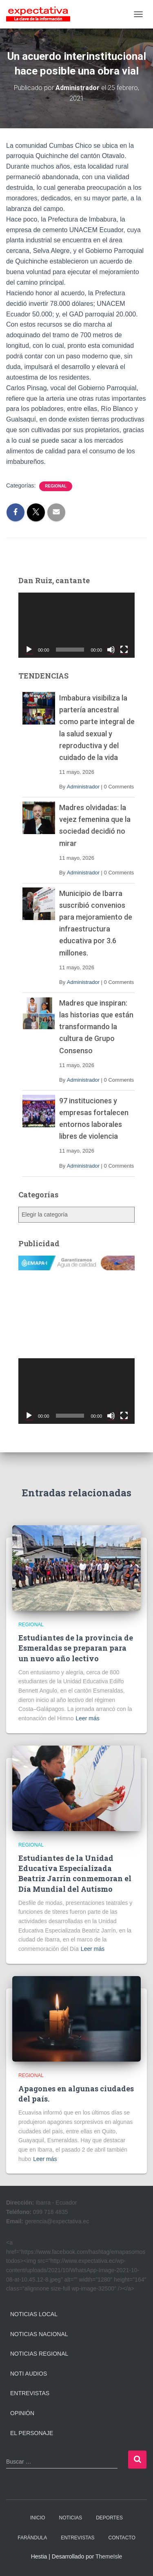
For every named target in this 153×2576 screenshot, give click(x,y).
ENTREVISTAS (77, 2538)
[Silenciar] (111, 650)
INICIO (37, 2518)
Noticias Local (34, 2314)
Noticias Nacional (39, 2334)
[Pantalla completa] (124, 650)
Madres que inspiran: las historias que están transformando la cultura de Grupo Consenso (96, 1026)
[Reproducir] (29, 650)
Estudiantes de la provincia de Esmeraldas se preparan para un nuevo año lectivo (75, 1648)
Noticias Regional (39, 2353)
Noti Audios (28, 2373)
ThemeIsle (108, 2556)
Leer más (87, 1718)
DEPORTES (109, 2518)
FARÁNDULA (32, 2538)
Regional (56, 486)
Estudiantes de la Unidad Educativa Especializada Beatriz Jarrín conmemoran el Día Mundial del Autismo (74, 1873)
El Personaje (31, 2433)
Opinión (22, 2413)
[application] (76, 625)
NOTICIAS (70, 2518)
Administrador (83, 787)
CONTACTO (122, 2538)
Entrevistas (29, 2393)
